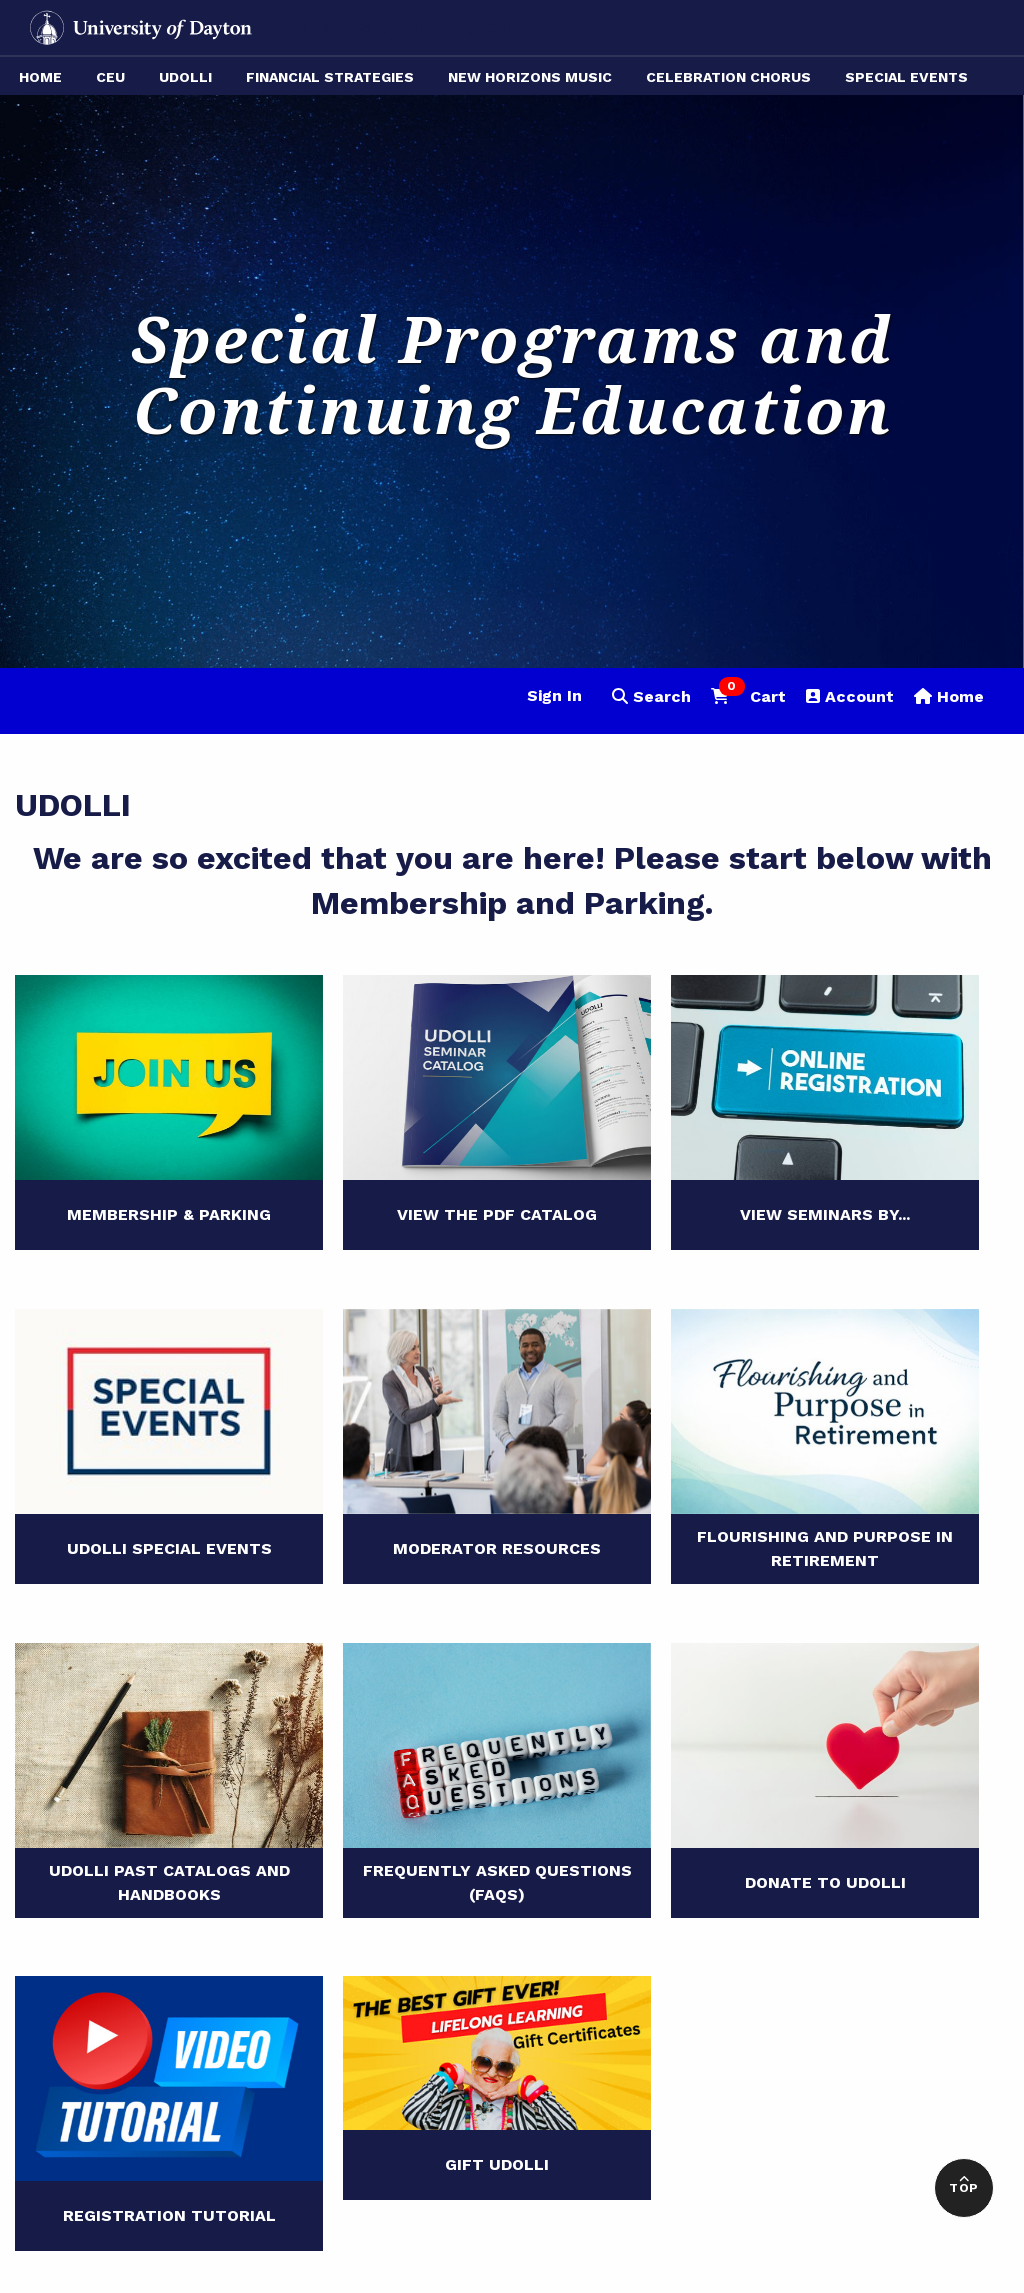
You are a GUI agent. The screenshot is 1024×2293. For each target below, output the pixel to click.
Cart (748, 695)
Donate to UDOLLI (825, 1882)
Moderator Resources (497, 1548)
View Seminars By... (825, 1214)
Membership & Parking (169, 1214)
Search (651, 696)
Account (850, 696)
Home (949, 696)
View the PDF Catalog (497, 1214)
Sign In (554, 695)
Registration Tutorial (169, 2215)
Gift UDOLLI (497, 2164)
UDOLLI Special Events (169, 1548)
